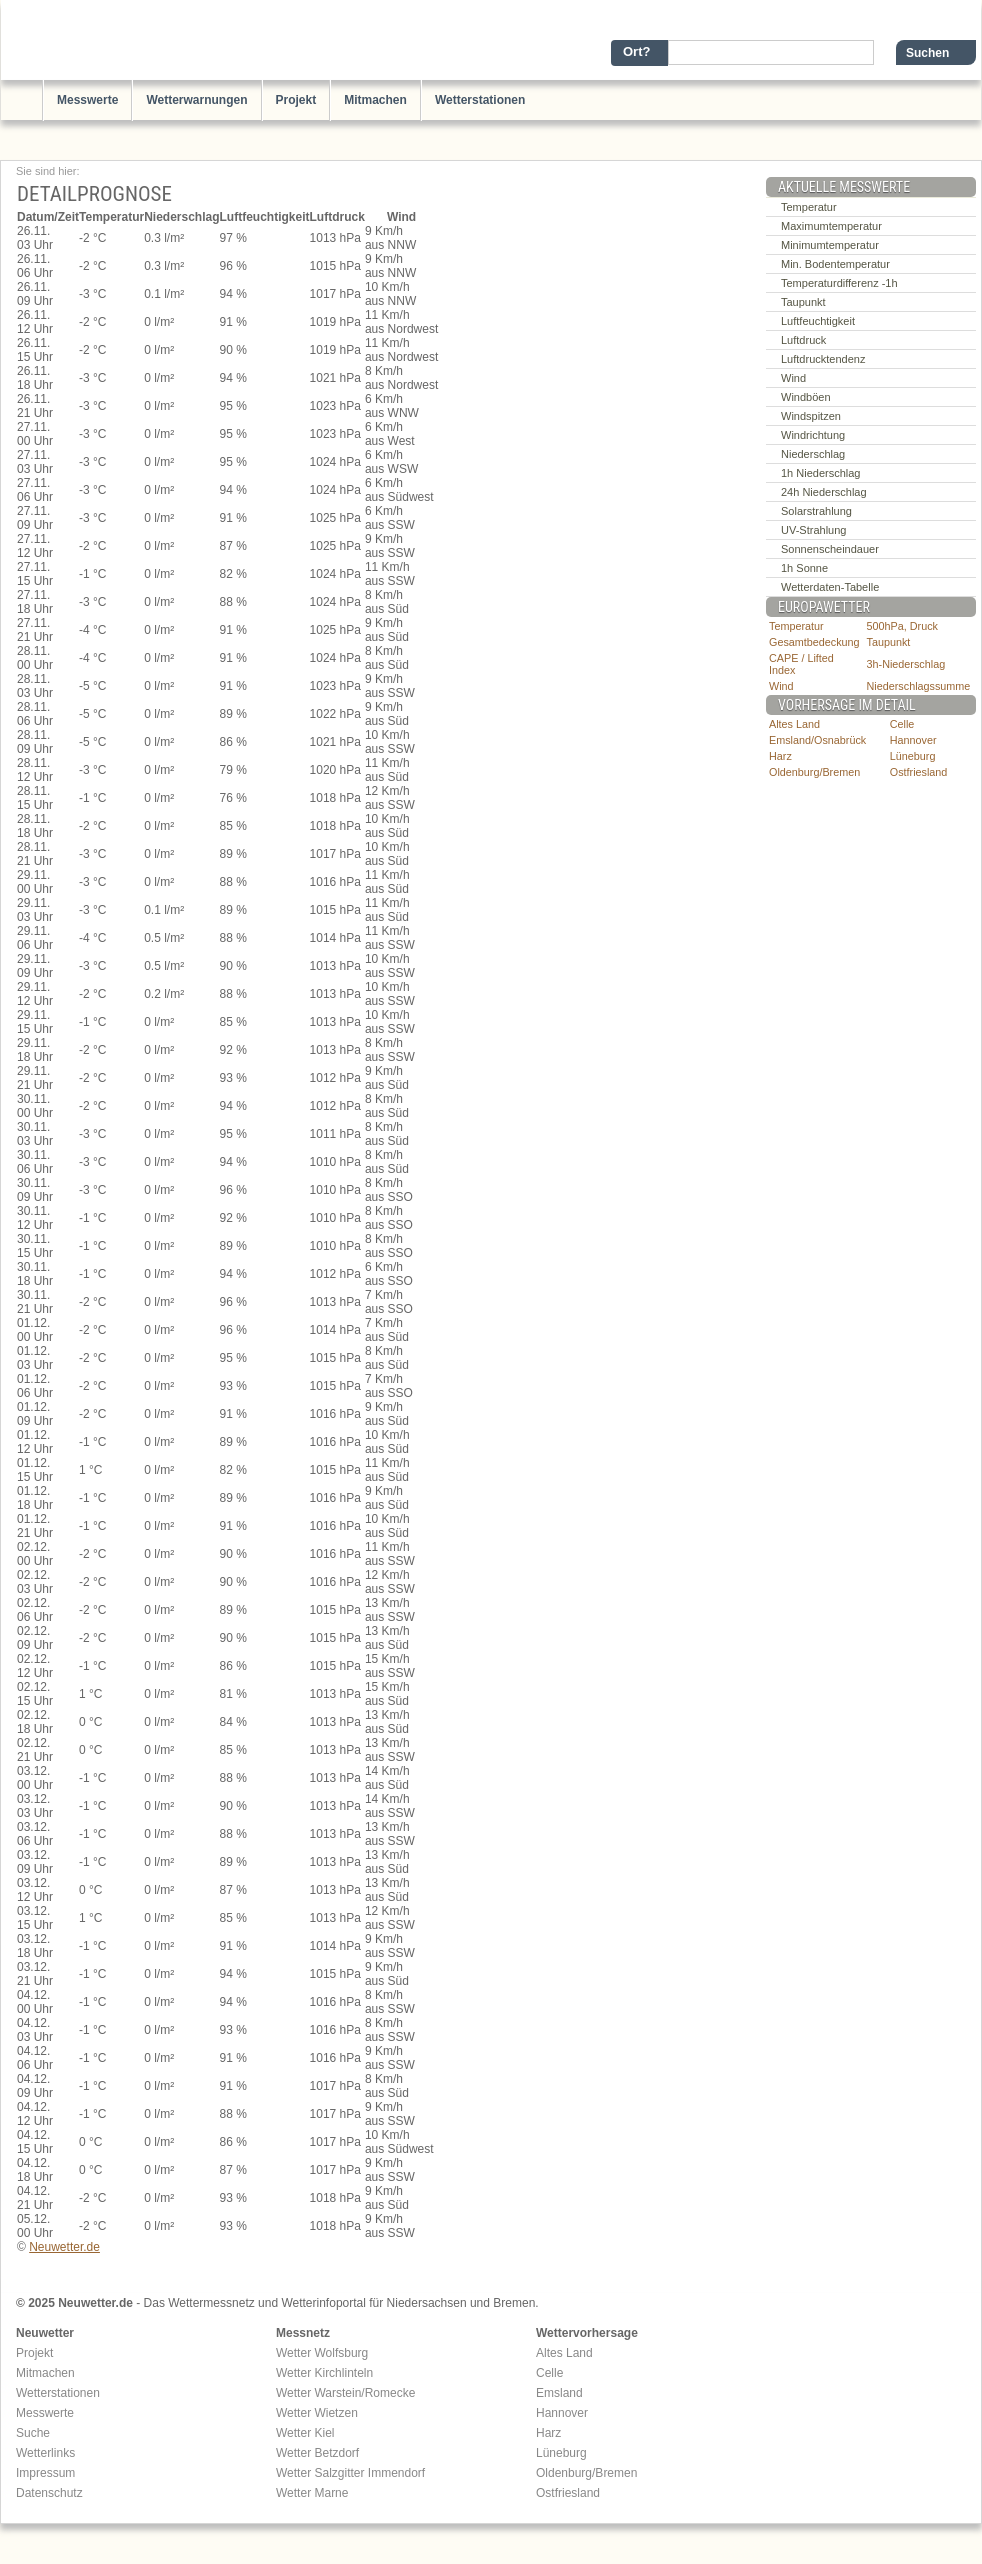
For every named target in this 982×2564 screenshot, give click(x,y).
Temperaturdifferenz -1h (839, 283)
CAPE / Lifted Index (801, 664)
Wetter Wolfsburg (322, 2353)
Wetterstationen (480, 100)
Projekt (296, 100)
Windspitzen (811, 416)
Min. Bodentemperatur (835, 264)
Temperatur (809, 207)
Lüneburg (913, 756)
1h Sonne (804, 568)
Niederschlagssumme (919, 686)
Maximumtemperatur (831, 226)
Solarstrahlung (816, 511)
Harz (780, 756)
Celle (902, 724)
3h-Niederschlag (906, 664)
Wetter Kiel (305, 2433)
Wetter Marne (312, 2493)
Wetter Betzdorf (317, 2453)
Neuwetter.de (64, 2247)
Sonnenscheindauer (830, 549)
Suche (33, 2433)
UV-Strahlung (813, 530)
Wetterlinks (45, 2453)
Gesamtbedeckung (814, 642)
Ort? (636, 51)
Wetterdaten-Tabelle (830, 587)
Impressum (45, 2473)
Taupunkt (803, 302)
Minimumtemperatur (830, 245)
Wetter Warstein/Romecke (345, 2393)
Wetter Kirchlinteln (324, 2373)
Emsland (559, 2393)
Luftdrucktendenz (823, 359)
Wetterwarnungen (196, 100)
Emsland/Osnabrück (817, 740)
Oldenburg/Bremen (814, 772)
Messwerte (87, 100)
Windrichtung (813, 435)
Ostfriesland (919, 772)
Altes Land (794, 724)
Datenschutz (49, 2493)
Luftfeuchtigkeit (818, 321)
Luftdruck (803, 340)
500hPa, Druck (902, 626)
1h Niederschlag (821, 473)
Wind (793, 378)
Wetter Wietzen (317, 2413)
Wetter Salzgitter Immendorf (350, 2473)
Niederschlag (813, 454)
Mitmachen (375, 100)
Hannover (913, 740)
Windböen (806, 397)
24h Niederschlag (824, 492)
